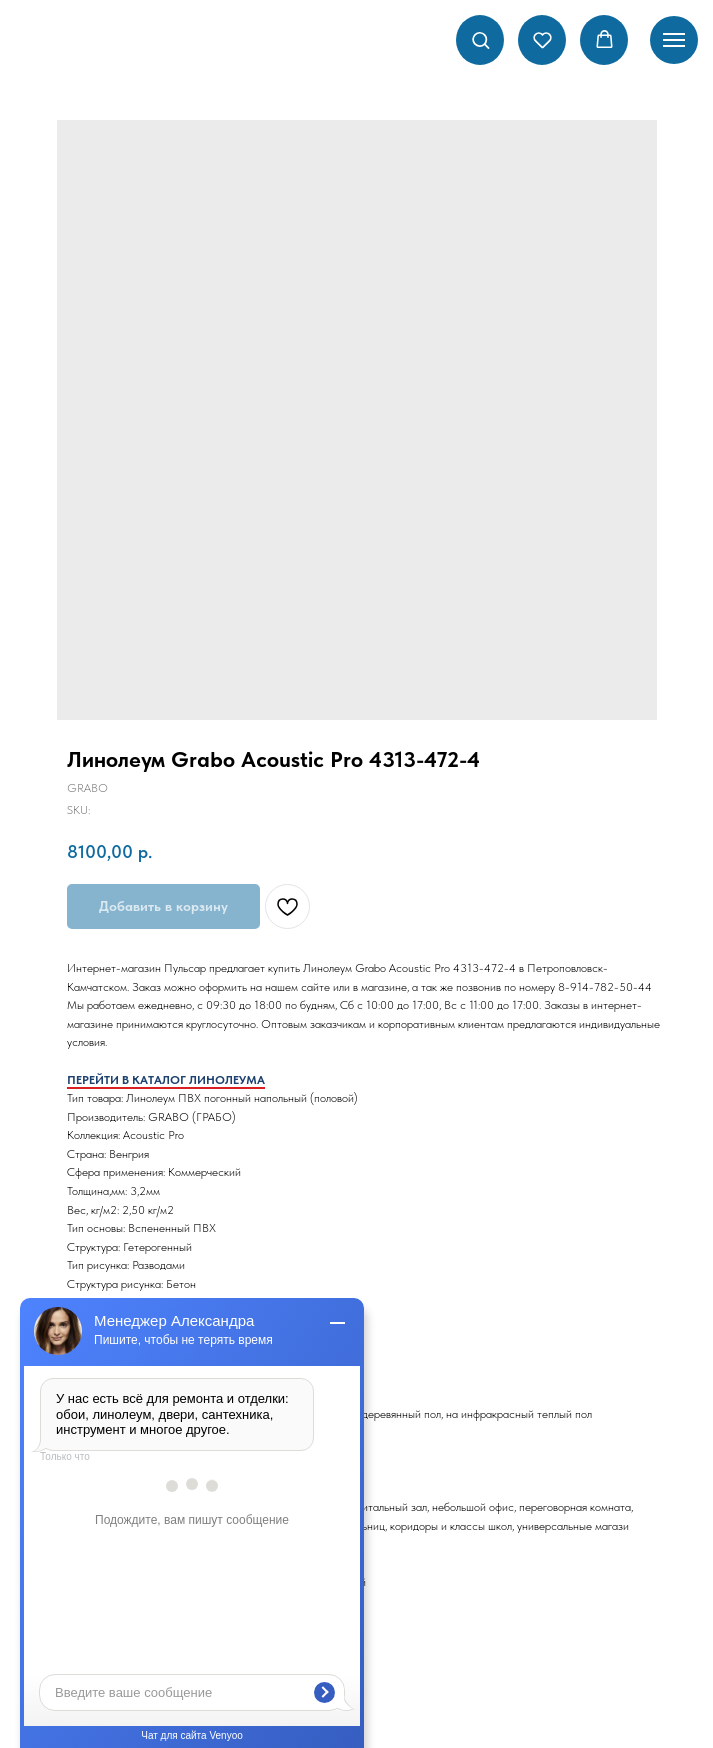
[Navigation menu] (674, 40)
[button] (480, 39)
